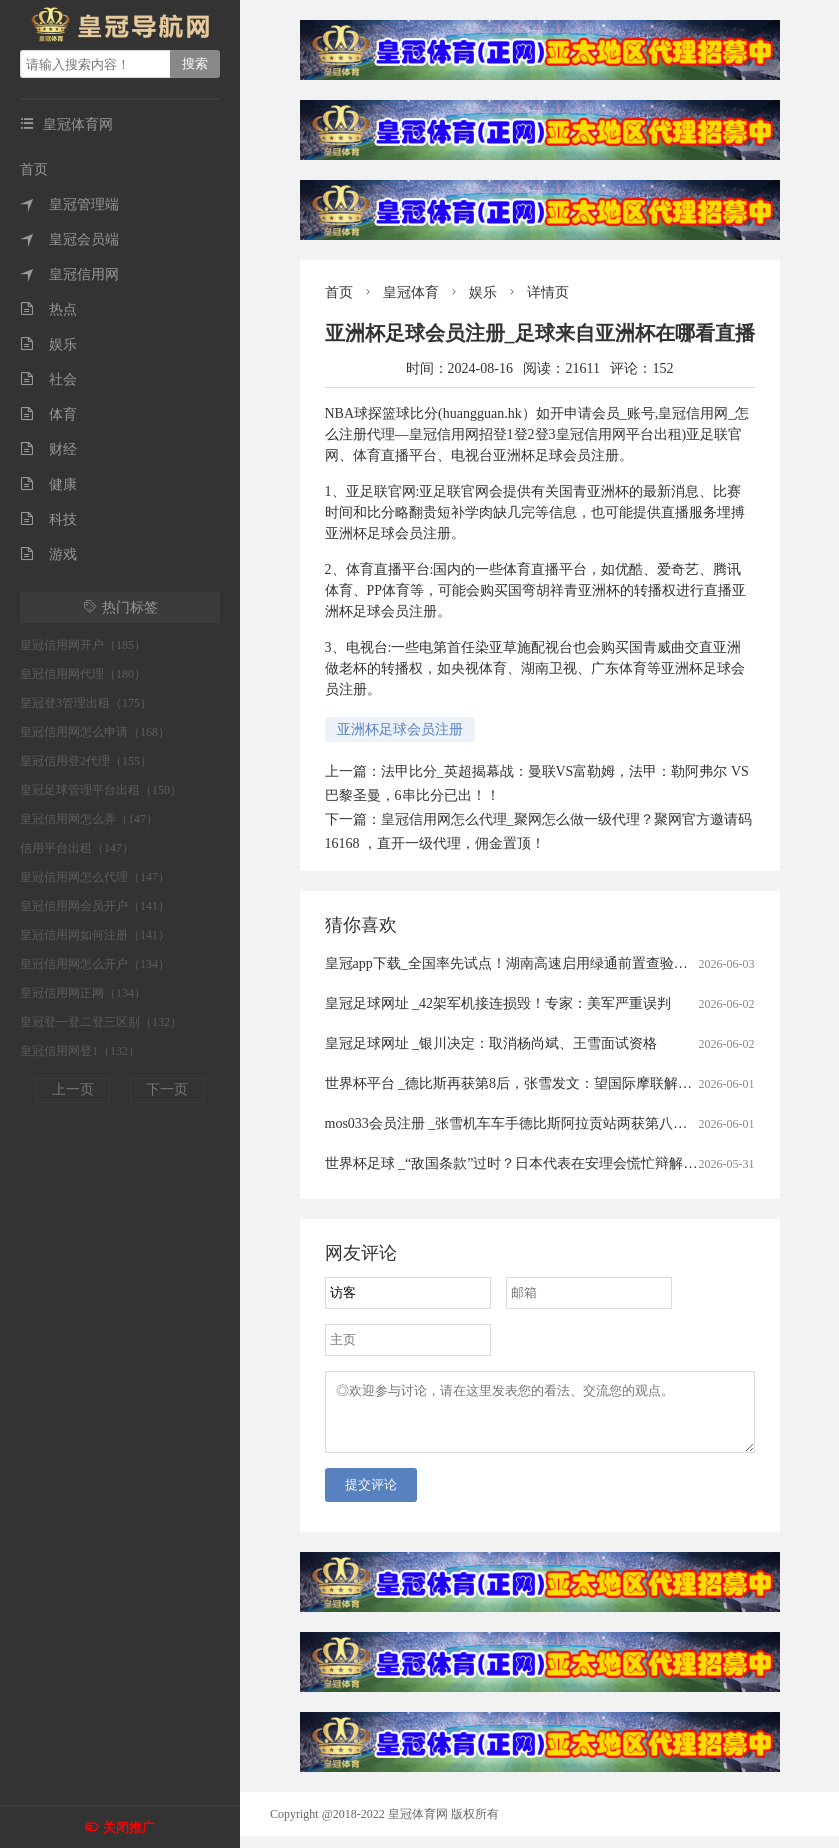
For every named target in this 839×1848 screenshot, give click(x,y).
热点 (48, 309)
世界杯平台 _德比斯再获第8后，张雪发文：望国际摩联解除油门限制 (537, 1083)
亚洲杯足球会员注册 (400, 729)
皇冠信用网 (69, 274)
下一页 (167, 1089)
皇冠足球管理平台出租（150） (101, 790)
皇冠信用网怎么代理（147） (95, 877)
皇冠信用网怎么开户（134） (95, 964)
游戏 (48, 554)
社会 (48, 379)
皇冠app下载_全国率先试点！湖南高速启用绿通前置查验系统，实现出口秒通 (562, 963)
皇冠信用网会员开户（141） (95, 906)
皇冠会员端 (69, 239)
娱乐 (48, 344)
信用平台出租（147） (77, 848)
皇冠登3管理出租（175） (86, 703)
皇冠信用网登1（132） (80, 1051)
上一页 (73, 1089)
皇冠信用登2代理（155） (86, 761)
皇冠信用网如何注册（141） (95, 935)
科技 (48, 519)
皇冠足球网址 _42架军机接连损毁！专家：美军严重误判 (498, 1003)
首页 (34, 169)
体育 (48, 414)
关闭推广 (129, 1827)
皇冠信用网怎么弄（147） (89, 819)
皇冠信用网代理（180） (83, 674)
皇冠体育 (411, 292)
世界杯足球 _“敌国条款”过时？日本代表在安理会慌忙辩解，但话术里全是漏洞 (567, 1163)
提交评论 (371, 1496)
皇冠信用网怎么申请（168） (95, 732)
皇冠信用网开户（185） (83, 645)
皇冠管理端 (69, 204)
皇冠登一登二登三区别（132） (101, 1022)
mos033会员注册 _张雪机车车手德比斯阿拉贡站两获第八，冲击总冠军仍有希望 (569, 1123)
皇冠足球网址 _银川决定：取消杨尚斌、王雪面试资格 (491, 1043)
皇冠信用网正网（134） (83, 993)
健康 (48, 484)
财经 (48, 449)
